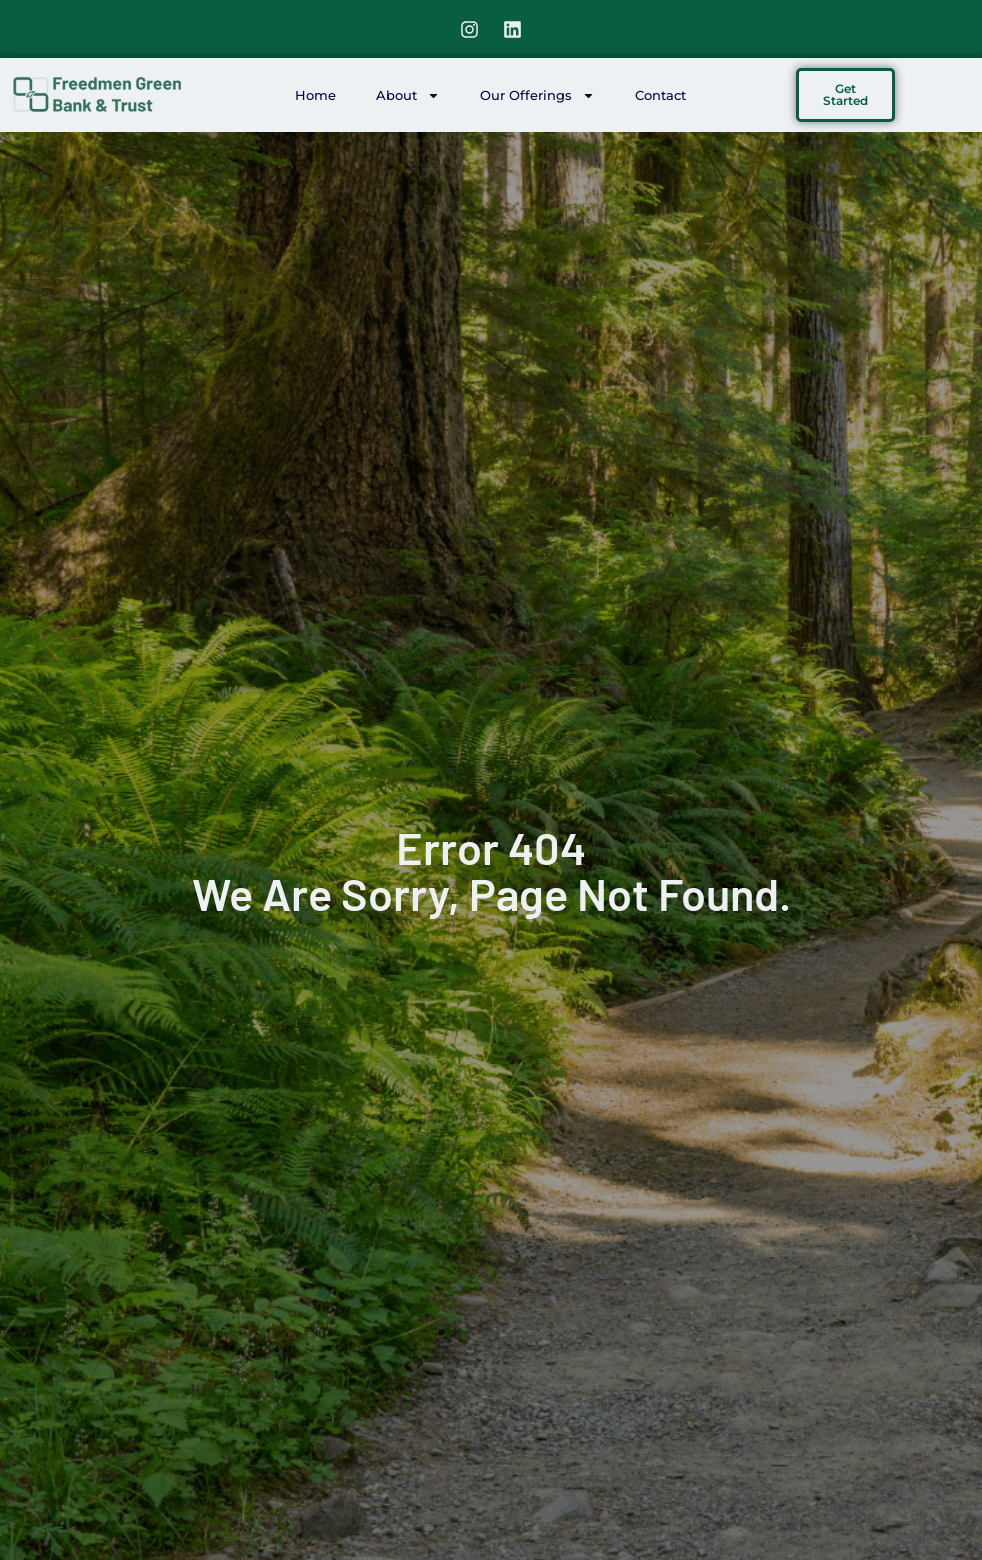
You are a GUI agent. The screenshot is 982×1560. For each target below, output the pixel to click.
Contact (660, 95)
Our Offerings (537, 95)
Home (315, 95)
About (408, 95)
